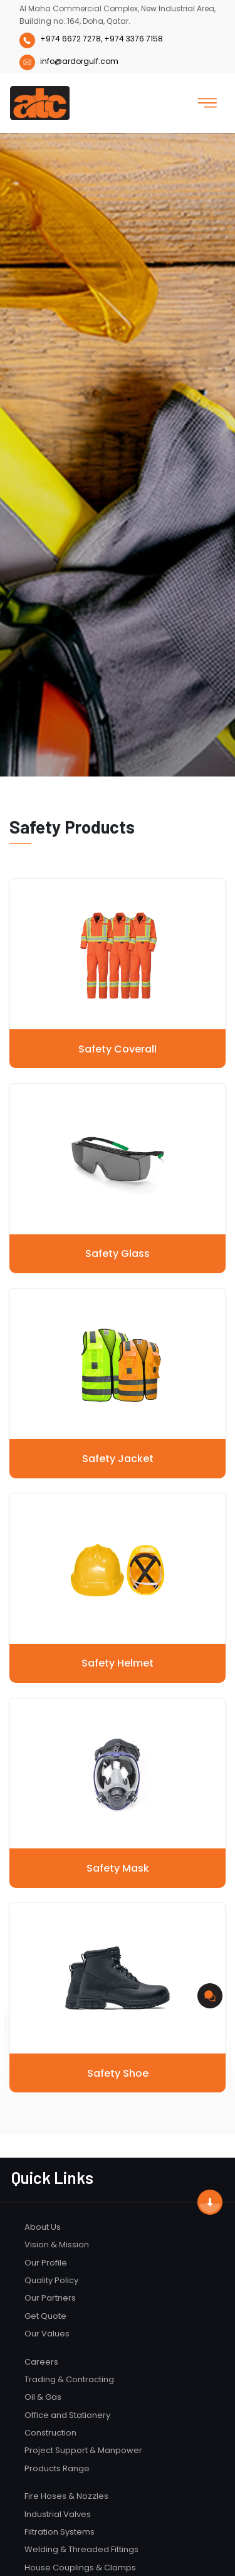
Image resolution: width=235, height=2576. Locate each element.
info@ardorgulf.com (68, 61)
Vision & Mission (56, 2244)
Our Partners (50, 2298)
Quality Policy (51, 2280)
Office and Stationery (67, 2415)
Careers (41, 2362)
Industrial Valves (57, 2514)
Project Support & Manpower (83, 2450)
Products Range (57, 2468)
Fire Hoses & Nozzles (66, 2496)
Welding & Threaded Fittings (81, 2549)
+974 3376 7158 (132, 38)
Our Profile (45, 2263)
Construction (50, 2433)
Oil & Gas (42, 2397)
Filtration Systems (59, 2532)
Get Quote (45, 2316)
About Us (42, 2227)
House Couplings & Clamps (80, 2567)
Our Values (47, 2334)
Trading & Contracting (69, 2379)
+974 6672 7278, (71, 38)
